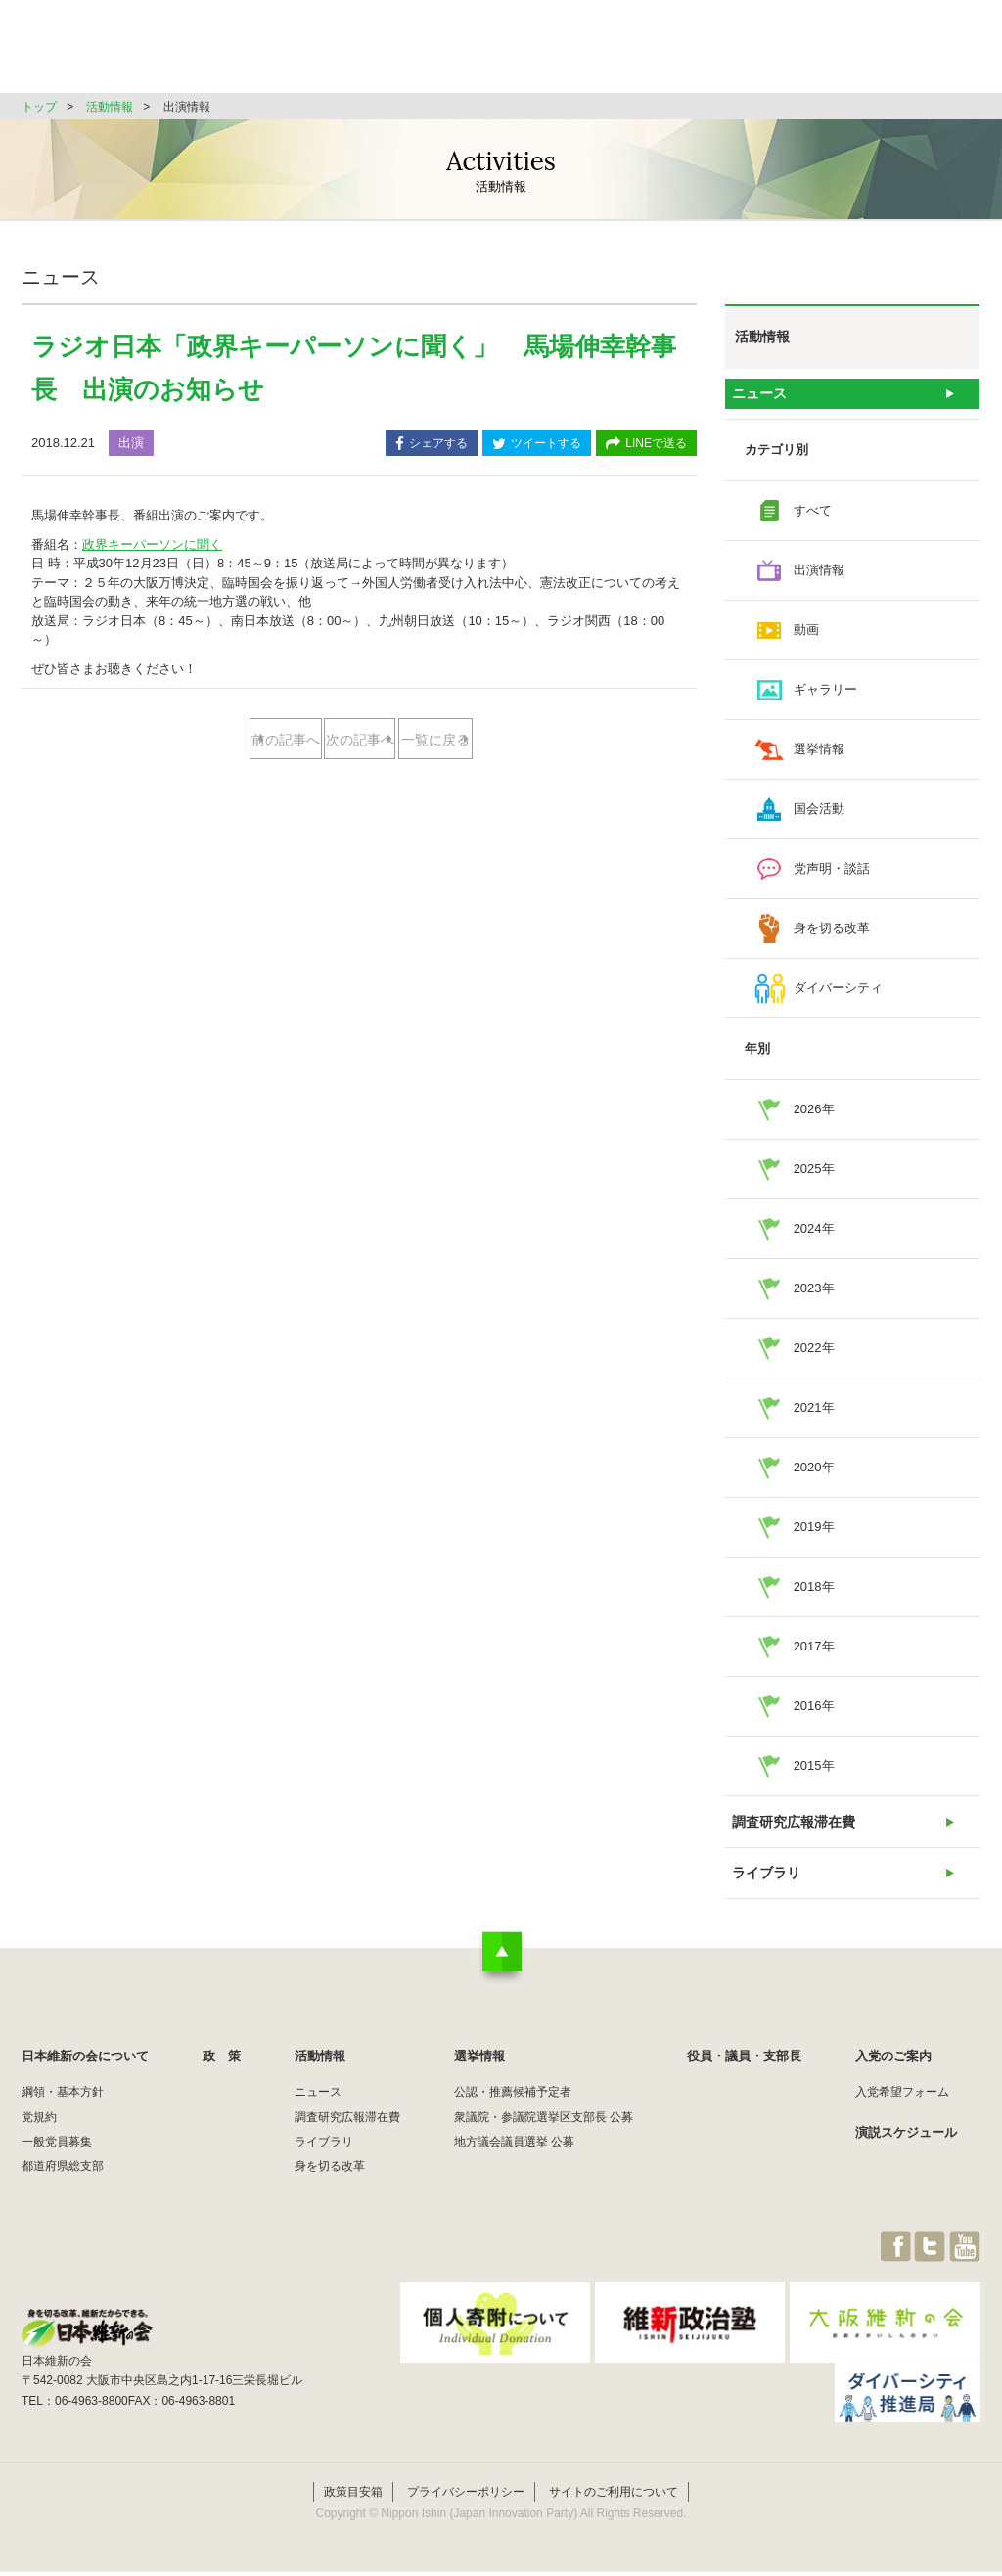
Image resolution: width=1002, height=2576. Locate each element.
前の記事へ (281, 740)
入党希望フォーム (902, 2117)
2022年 (814, 1356)
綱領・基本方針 (63, 2117)
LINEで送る (646, 444)
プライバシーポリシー (465, 2496)
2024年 (814, 1237)
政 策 (470, 53)
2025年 (814, 1177)
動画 (806, 638)
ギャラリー (825, 698)
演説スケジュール (906, 2156)
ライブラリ (766, 1893)
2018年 (814, 1595)
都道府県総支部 (63, 2191)
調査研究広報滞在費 (792, 1834)
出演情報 (819, 578)
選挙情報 (663, 53)
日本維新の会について (338, 53)
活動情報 (563, 53)
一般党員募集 (57, 2167)
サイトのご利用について (613, 2496)
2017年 (814, 1655)
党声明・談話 (832, 877)
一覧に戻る (359, 802)
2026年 (814, 1117)
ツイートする (536, 444)
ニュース (760, 397)
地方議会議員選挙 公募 (514, 2167)
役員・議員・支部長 (795, 53)
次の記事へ (437, 740)
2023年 (814, 1296)
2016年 (814, 1714)
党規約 (39, 2141)
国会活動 (819, 817)
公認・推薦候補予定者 (512, 2117)
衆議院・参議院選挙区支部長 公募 (543, 2141)
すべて (813, 519)
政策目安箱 (353, 2496)
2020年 (814, 1476)
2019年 (814, 1535)
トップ (39, 106)
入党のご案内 (893, 2081)
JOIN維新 (928, 53)
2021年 (814, 1416)
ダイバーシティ (838, 996)
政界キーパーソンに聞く (152, 544)
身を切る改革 (832, 936)
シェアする (431, 444)
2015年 (814, 1774)
